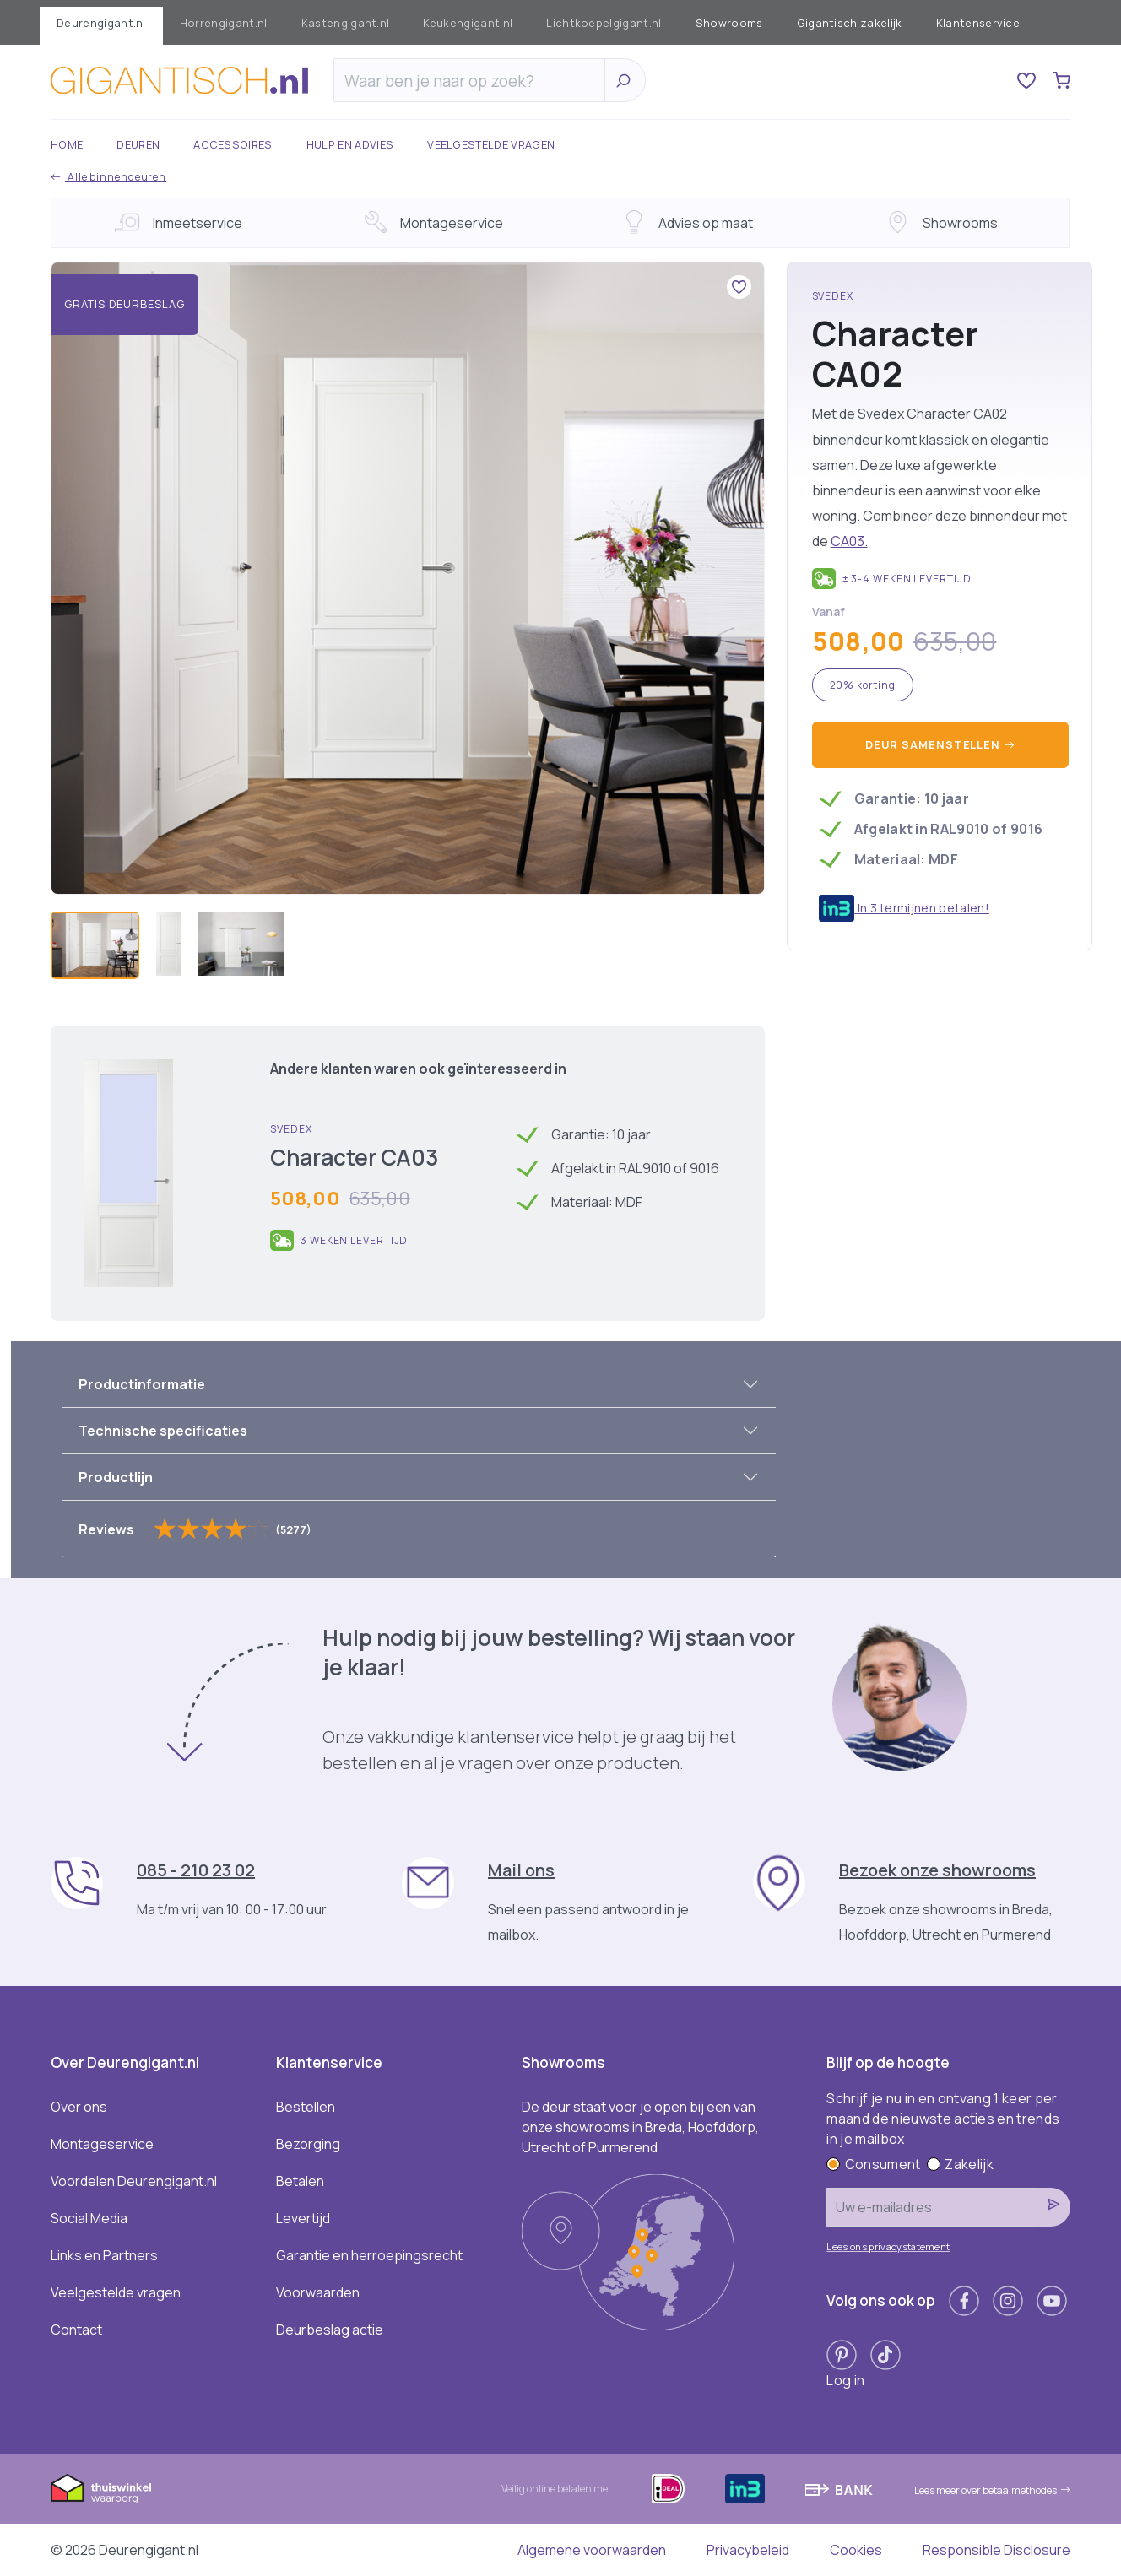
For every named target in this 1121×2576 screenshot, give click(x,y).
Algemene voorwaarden (591, 2550)
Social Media (89, 2218)
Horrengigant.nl (224, 22)
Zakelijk (960, 2164)
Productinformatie (142, 1384)
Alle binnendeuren (108, 177)
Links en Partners (104, 2255)
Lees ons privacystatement (888, 2246)
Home (67, 144)
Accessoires (233, 144)
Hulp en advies (349, 144)
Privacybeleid (748, 2550)
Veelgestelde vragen (491, 144)
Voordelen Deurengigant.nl (134, 2181)
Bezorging (308, 2144)
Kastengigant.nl (345, 22)
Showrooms (729, 22)
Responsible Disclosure (996, 2550)
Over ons (79, 2106)
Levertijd (303, 2218)
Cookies (856, 2550)
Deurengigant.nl (101, 22)
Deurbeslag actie (329, 2329)
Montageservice (102, 2144)
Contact (76, 2329)
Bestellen (305, 2106)
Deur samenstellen (940, 744)
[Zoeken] (473, 81)
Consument (873, 2164)
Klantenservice (978, 22)
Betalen (300, 2181)
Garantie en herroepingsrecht (369, 2255)
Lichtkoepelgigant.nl (603, 22)
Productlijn (116, 1477)
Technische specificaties (163, 1430)
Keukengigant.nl (467, 22)
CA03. (849, 541)
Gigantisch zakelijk (849, 22)
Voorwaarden (318, 2292)
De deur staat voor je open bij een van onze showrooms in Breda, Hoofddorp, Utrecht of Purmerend (640, 2127)
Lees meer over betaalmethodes (992, 2490)
